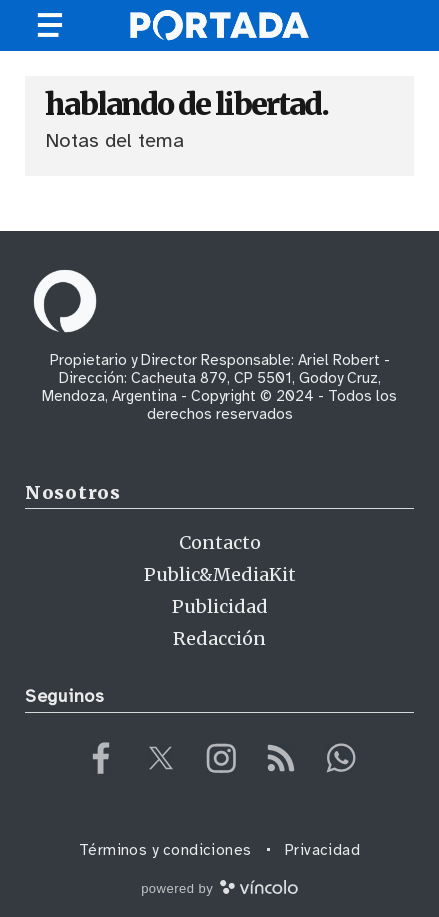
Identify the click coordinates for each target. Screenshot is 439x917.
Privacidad (323, 850)
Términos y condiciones (165, 850)
